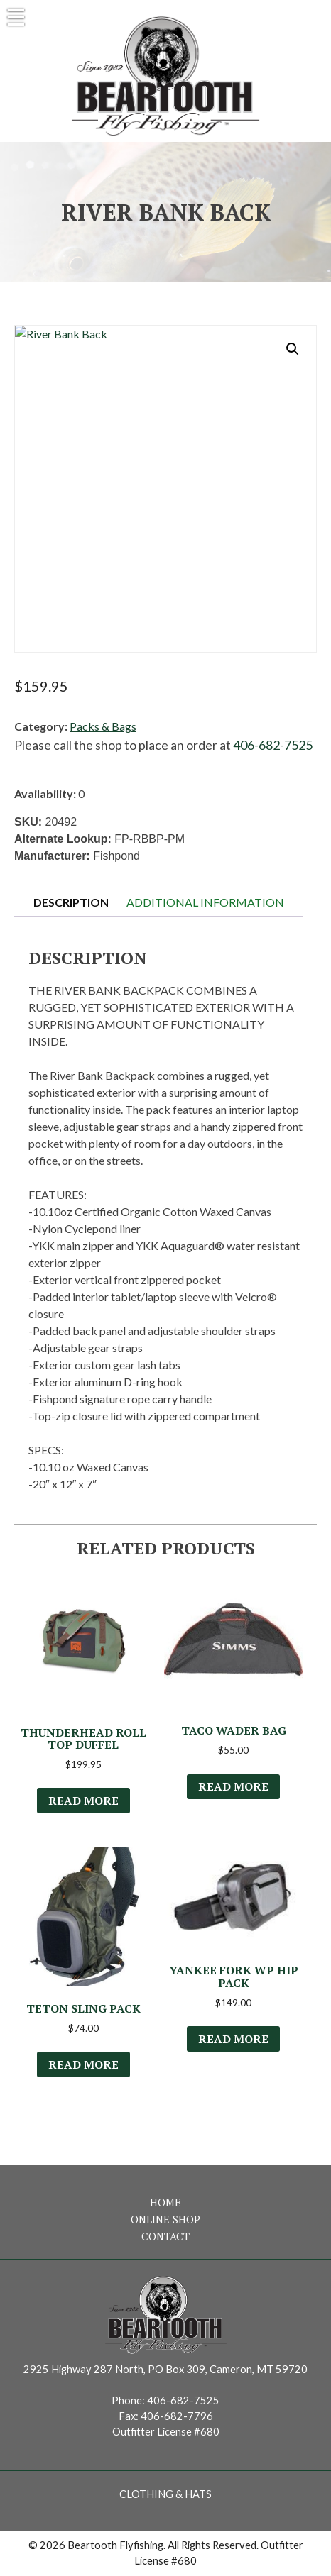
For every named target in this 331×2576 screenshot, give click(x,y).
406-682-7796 (177, 2416)
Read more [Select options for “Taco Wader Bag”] (233, 1786)
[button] (292, 349)
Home (165, 2202)
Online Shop (165, 2219)
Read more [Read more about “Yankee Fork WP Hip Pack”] (233, 2039)
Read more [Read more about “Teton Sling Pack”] (83, 2064)
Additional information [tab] (205, 902)
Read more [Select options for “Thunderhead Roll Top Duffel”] (83, 1800)
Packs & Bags (103, 726)
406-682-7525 (273, 745)
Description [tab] (71, 902)
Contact (165, 2236)
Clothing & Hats (165, 2494)
